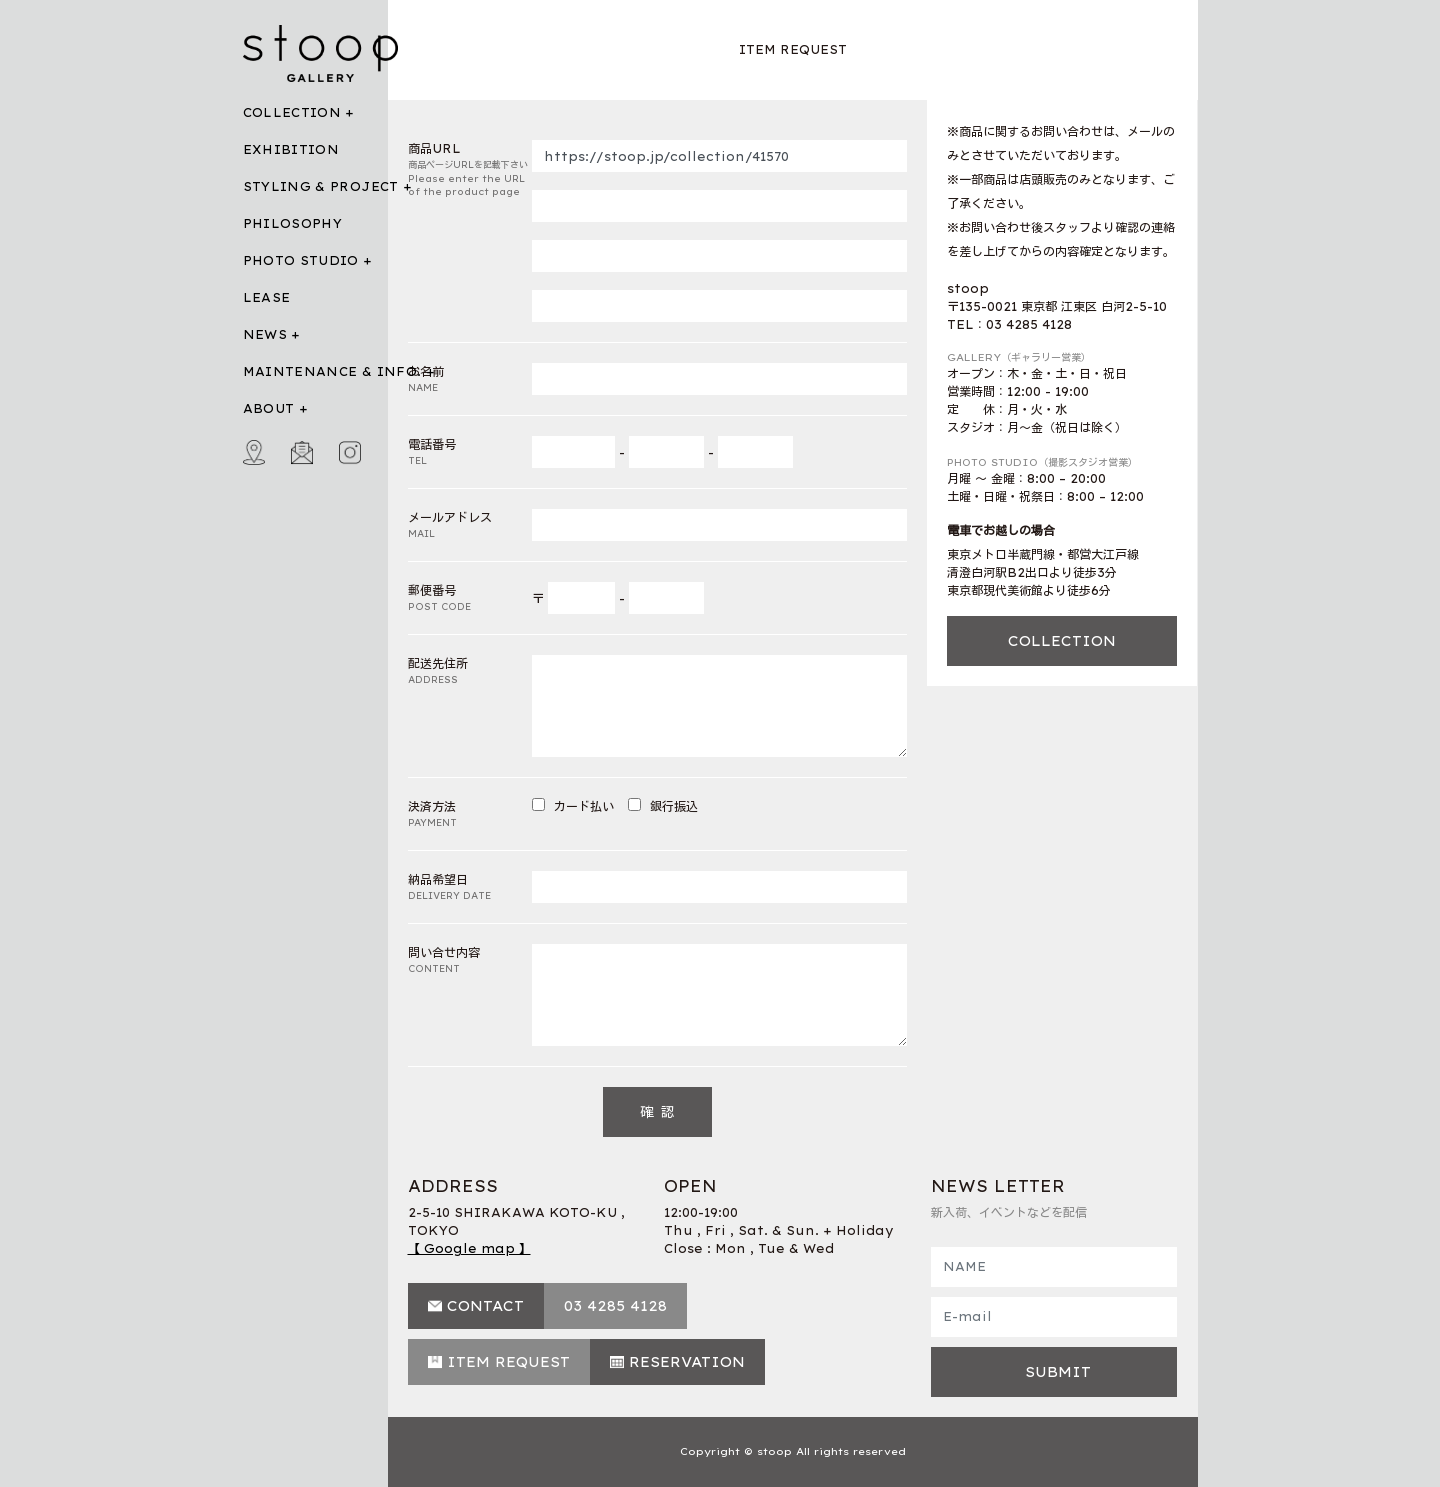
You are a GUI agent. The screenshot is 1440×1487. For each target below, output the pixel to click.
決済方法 (470, 814)
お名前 (470, 379)
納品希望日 (470, 887)
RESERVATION (687, 1362)
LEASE (267, 297)
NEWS (265, 334)
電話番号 (470, 452)
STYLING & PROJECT (321, 186)
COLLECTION (292, 112)
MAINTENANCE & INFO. (332, 371)
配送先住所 (470, 671)
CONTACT (485, 1306)
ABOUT (269, 408)
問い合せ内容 (470, 960)
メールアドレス (470, 525)
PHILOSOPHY (293, 223)
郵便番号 (470, 598)
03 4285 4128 (615, 1306)
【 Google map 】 (469, 1248)
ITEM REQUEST (508, 1362)
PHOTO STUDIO (301, 260)
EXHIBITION (291, 149)
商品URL (470, 170)
